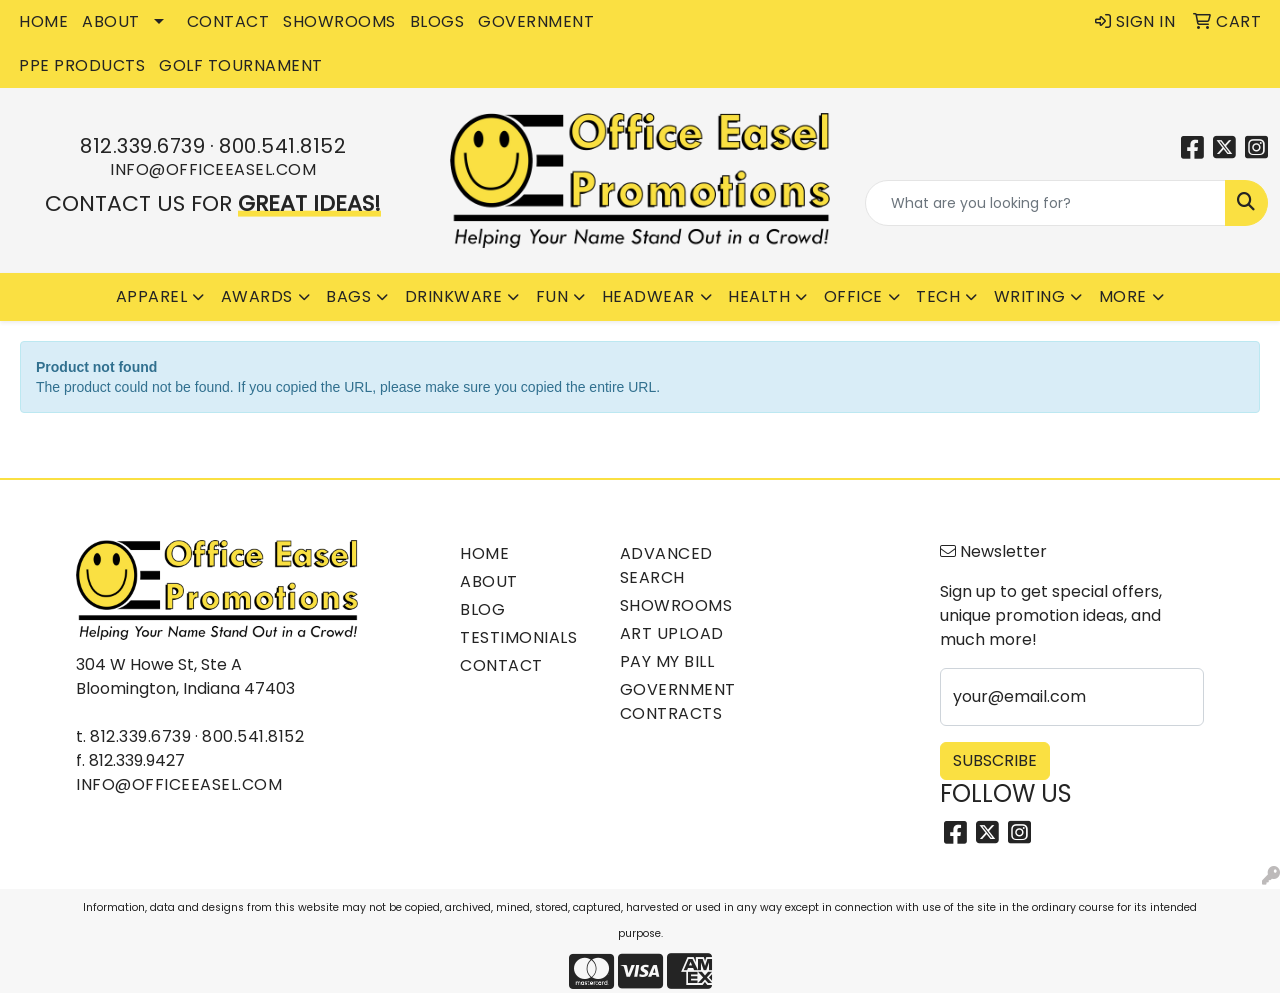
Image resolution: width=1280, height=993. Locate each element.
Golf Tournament (241, 65)
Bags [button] (348, 296)
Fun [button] (552, 296)
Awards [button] (257, 296)
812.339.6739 (142, 146)
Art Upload (672, 633)
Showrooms (676, 605)
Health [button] (759, 296)
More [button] (1123, 296)
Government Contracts (678, 701)
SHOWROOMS (339, 21)
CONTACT (228, 21)
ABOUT (111, 21)
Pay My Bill (667, 661)
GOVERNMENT (536, 21)
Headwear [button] (648, 296)
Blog (482, 609)
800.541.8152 (282, 146)
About (489, 581)
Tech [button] (938, 296)
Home (484, 553)
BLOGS (437, 21)
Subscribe (995, 760)
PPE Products (82, 65)
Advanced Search (666, 565)
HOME (43, 21)
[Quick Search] (1045, 203)
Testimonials (518, 637)
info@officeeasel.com (213, 169)
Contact (501, 665)
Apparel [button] (152, 296)
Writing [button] (1030, 296)
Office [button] (853, 296)
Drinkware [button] (454, 296)
